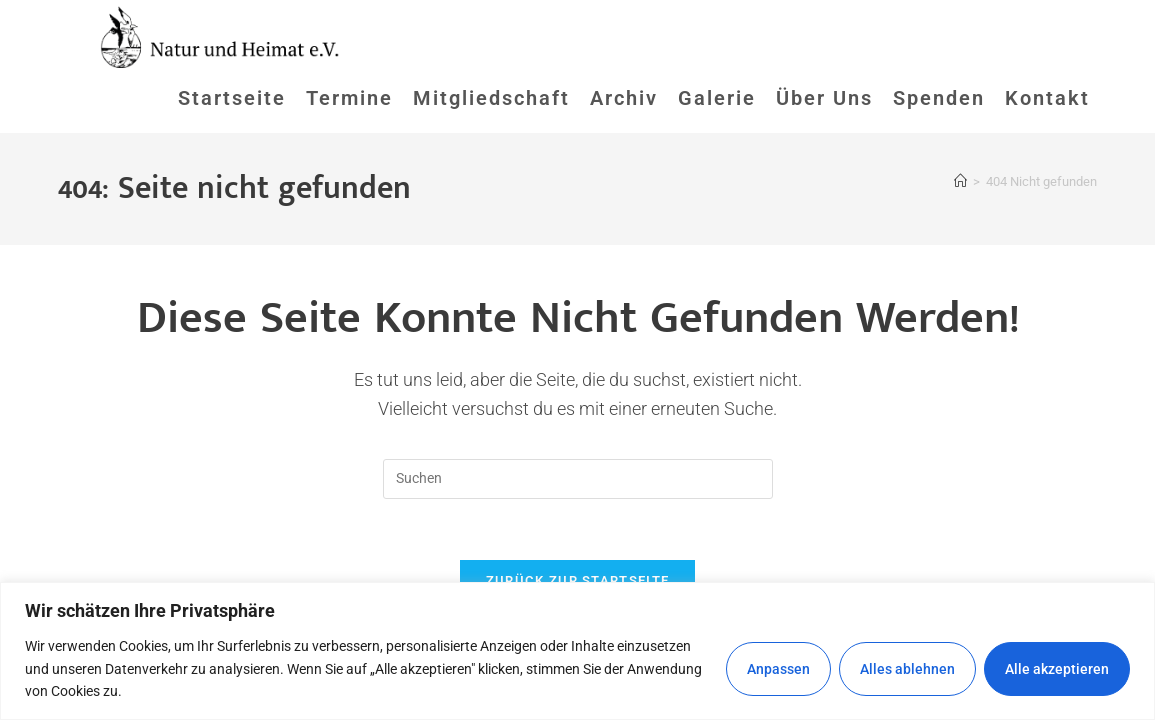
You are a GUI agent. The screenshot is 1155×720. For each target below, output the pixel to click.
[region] (577, 651)
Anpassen (778, 669)
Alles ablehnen (907, 669)
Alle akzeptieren (1057, 669)
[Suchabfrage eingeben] (578, 479)
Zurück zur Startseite (577, 580)
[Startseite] (960, 181)
